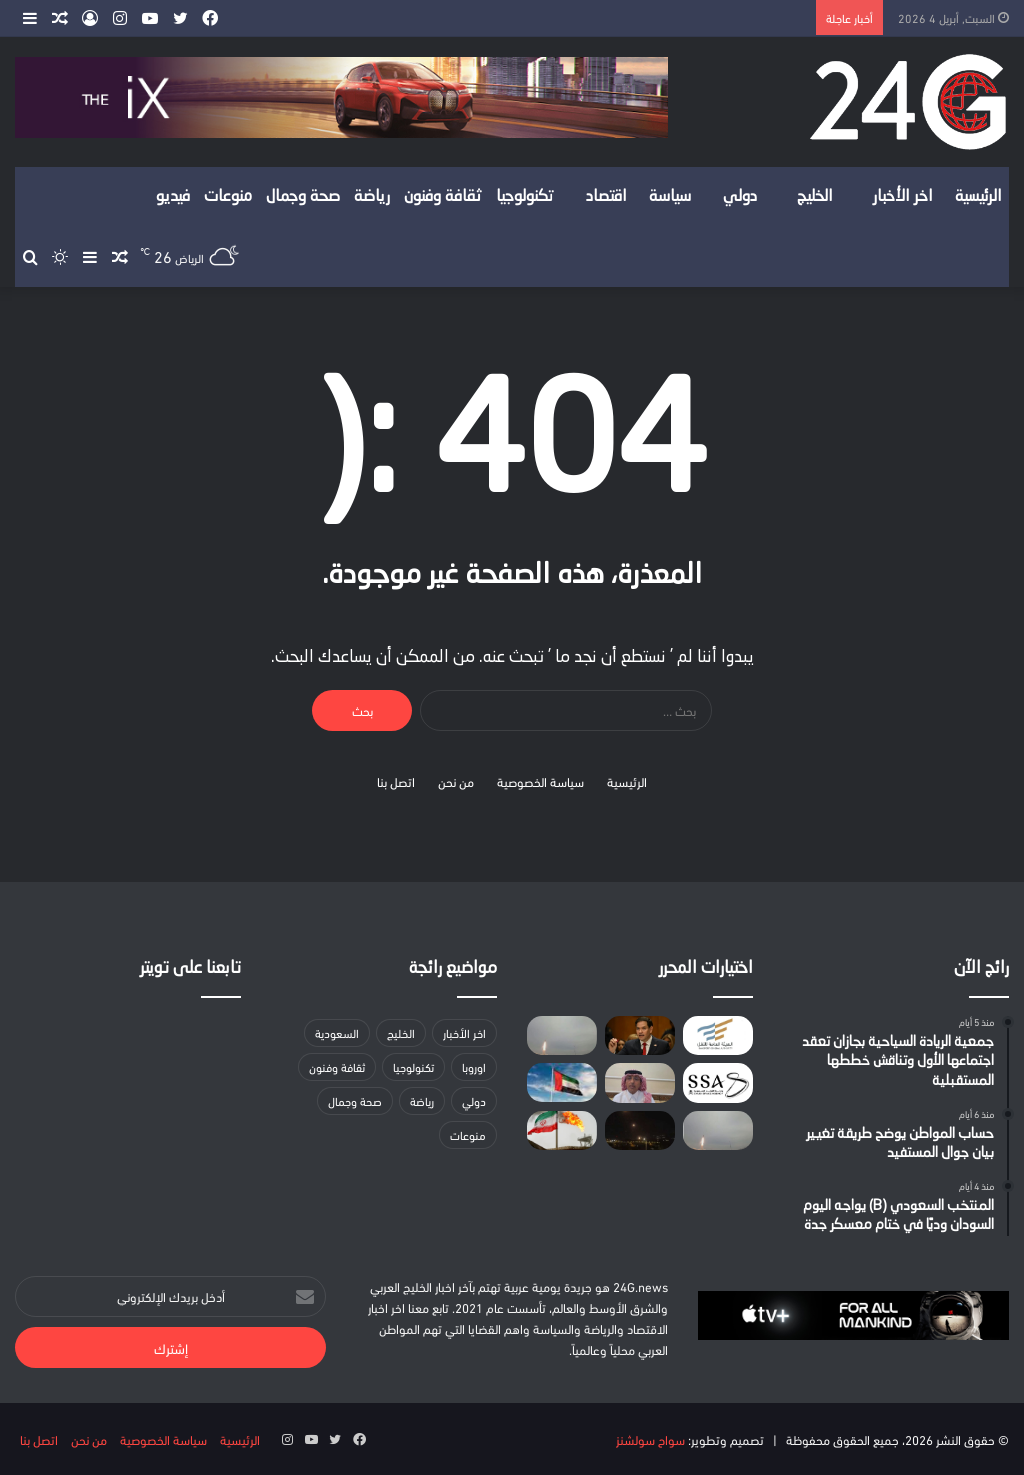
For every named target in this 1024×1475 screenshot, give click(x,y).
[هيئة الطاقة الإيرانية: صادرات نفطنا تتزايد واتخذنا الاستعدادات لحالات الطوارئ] (562, 1130)
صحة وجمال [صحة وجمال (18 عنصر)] (355, 1100)
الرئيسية (978, 197)
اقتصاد (606, 197)
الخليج (815, 197)
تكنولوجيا (525, 197)
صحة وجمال (303, 197)
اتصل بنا (396, 781)
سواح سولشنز (650, 1439)
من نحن (456, 781)
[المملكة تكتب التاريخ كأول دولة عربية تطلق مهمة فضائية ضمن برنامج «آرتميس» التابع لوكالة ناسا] (718, 1082)
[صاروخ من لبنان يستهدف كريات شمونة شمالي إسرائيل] (640, 1130)
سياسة (670, 197)
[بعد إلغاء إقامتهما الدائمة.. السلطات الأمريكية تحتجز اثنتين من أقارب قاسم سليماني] (640, 1035)
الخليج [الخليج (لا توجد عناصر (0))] (401, 1032)
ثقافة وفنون (443, 197)
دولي (740, 197)
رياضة (372, 197)
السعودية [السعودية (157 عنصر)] (337, 1032)
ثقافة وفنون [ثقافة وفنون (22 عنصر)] (337, 1066)
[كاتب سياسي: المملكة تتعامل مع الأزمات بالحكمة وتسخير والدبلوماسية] (640, 1082)
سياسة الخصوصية (540, 781)
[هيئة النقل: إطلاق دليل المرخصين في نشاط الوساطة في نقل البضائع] (718, 1035)
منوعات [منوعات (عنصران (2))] (468, 1134)
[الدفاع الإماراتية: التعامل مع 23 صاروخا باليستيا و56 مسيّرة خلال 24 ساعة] (718, 1130)
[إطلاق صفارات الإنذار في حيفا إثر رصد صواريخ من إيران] (562, 1035)
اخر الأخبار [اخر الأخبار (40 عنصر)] (464, 1032)
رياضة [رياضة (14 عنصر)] (422, 1100)
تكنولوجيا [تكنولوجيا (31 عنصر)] (413, 1066)
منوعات (228, 197)
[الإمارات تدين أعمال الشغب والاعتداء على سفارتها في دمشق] (562, 1082)
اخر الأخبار (903, 197)
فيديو (173, 197)
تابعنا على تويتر (190, 968)
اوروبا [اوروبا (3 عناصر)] (474, 1066)
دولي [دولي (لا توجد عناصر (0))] (474, 1100)
